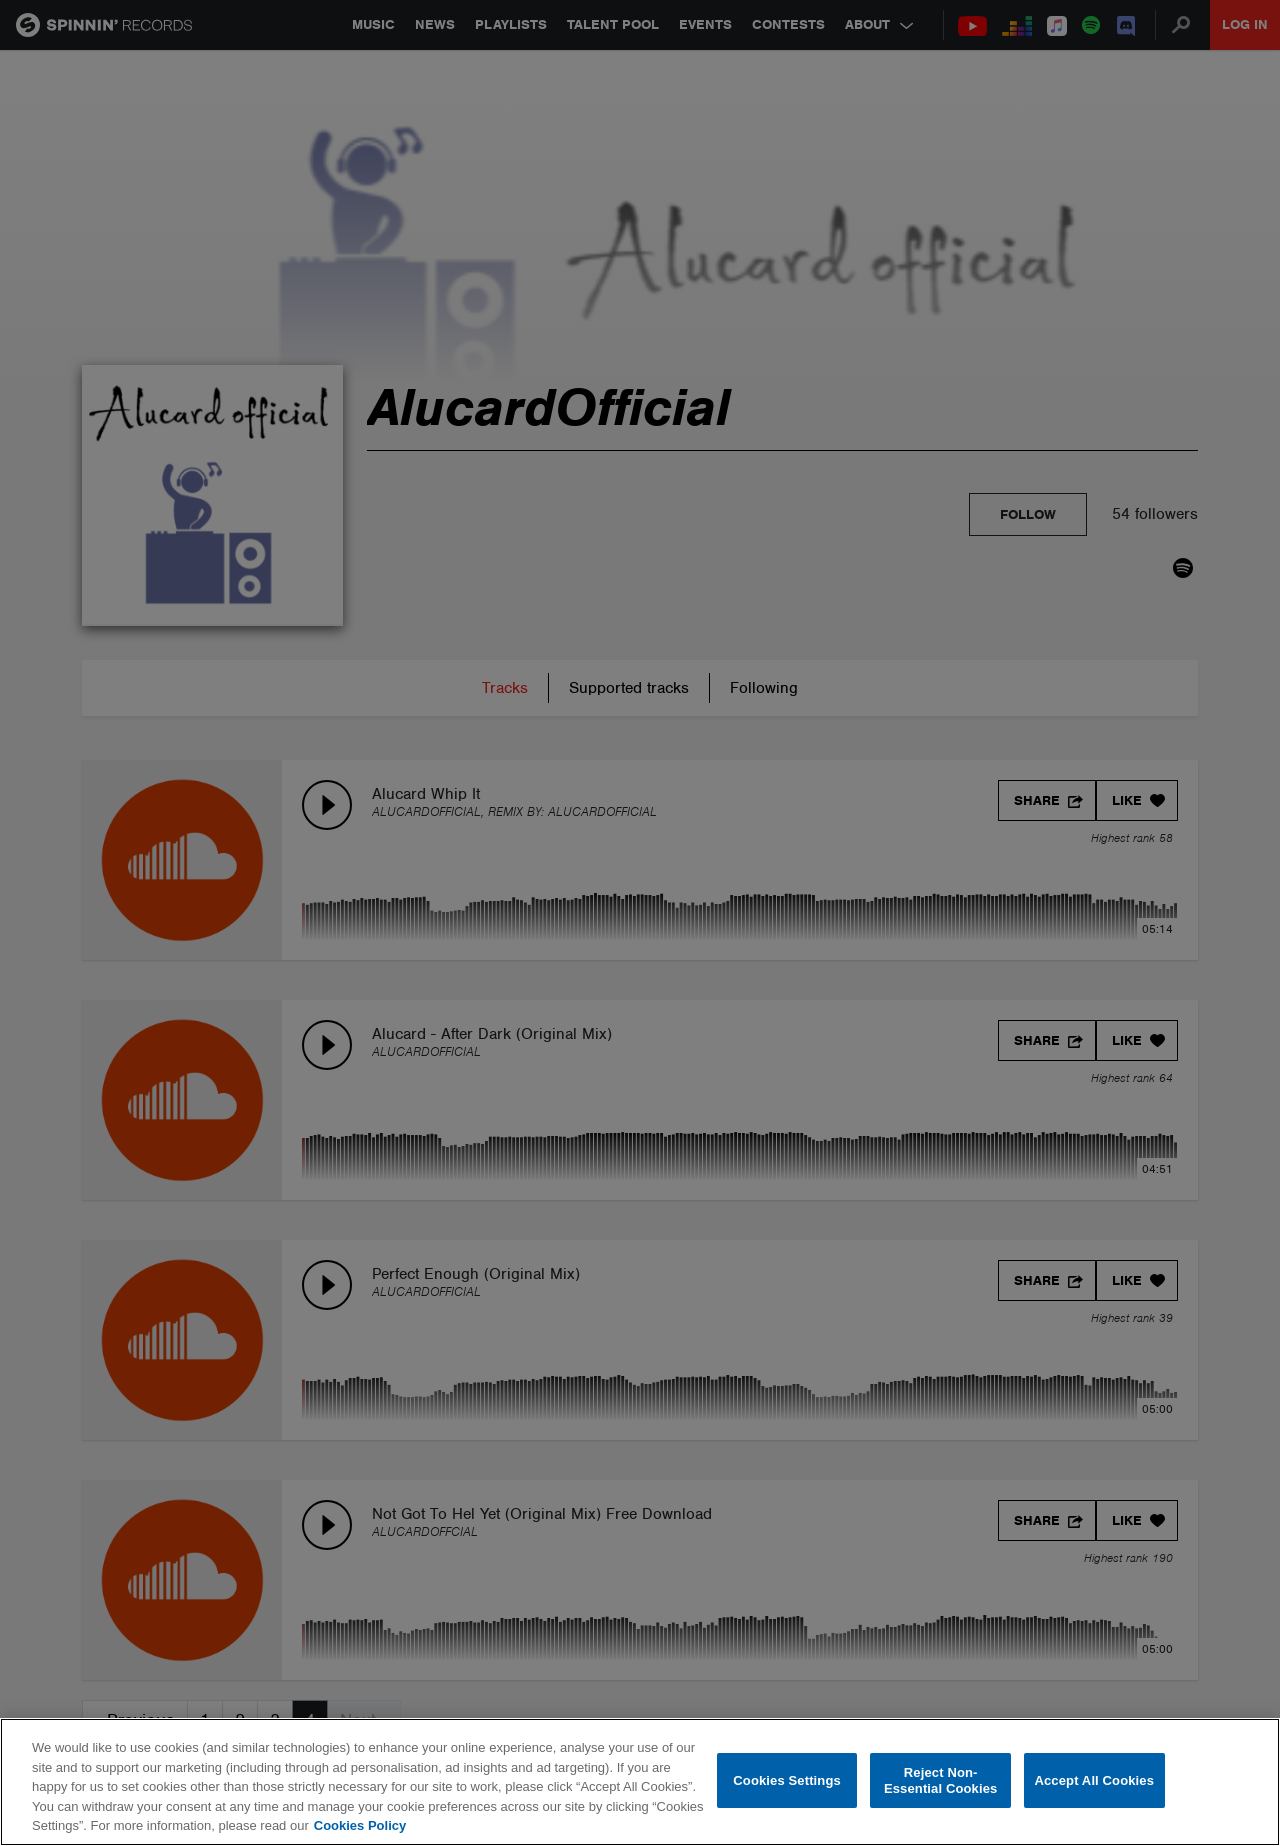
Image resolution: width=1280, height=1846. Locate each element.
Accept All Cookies (1094, 1780)
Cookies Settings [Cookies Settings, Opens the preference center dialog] (787, 1780)
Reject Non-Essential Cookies (940, 1780)
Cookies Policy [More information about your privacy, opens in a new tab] (360, 1825)
